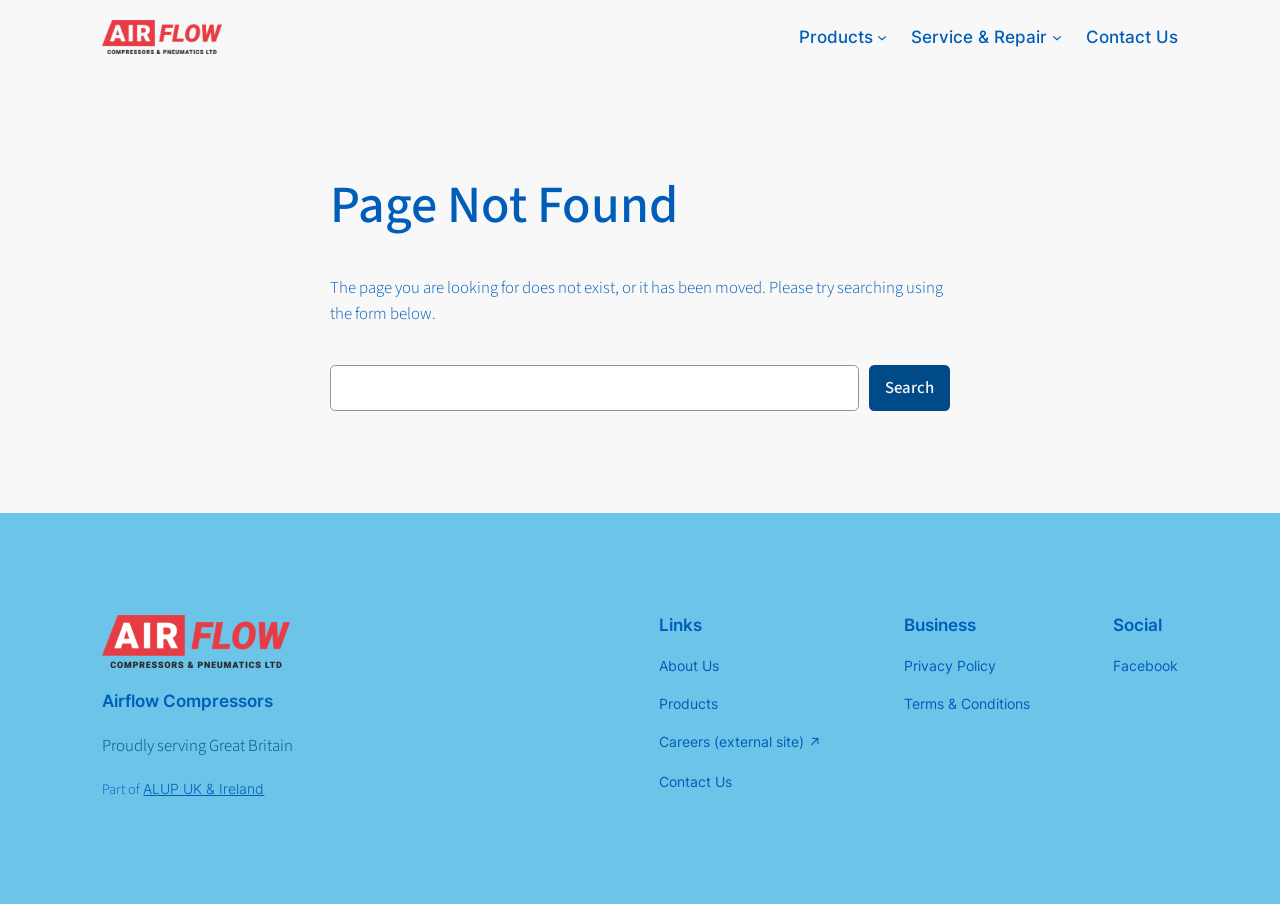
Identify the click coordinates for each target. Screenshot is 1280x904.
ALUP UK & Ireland (203, 788)
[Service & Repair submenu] (1057, 37)
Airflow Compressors (187, 701)
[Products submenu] (882, 37)
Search (909, 388)
